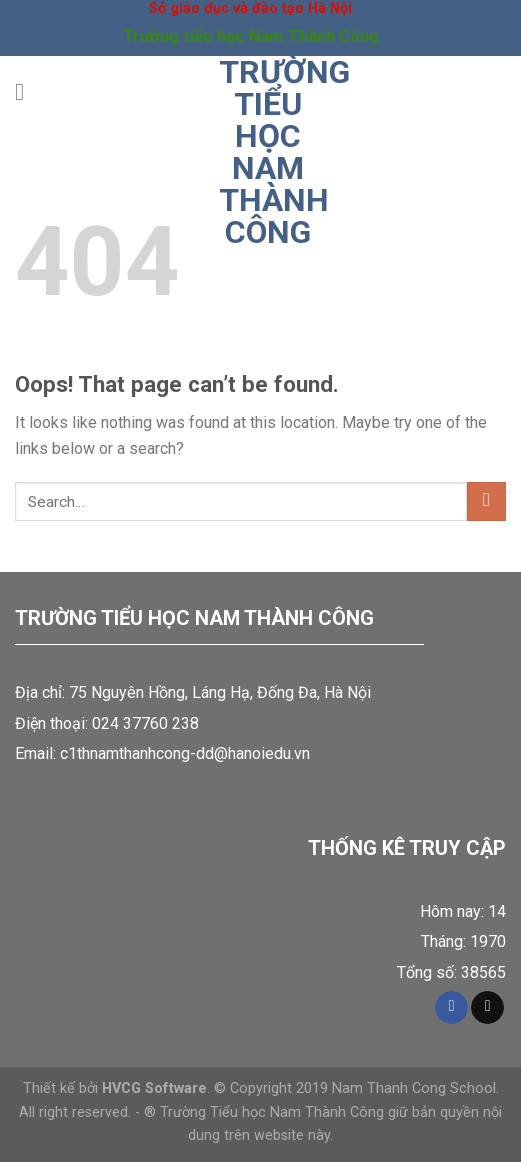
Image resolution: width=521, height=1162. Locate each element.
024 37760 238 (145, 723)
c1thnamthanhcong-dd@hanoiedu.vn (185, 753)
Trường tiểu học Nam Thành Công (268, 152)
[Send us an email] (487, 1008)
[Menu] (27, 91)
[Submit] (486, 501)
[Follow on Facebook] (451, 1008)
